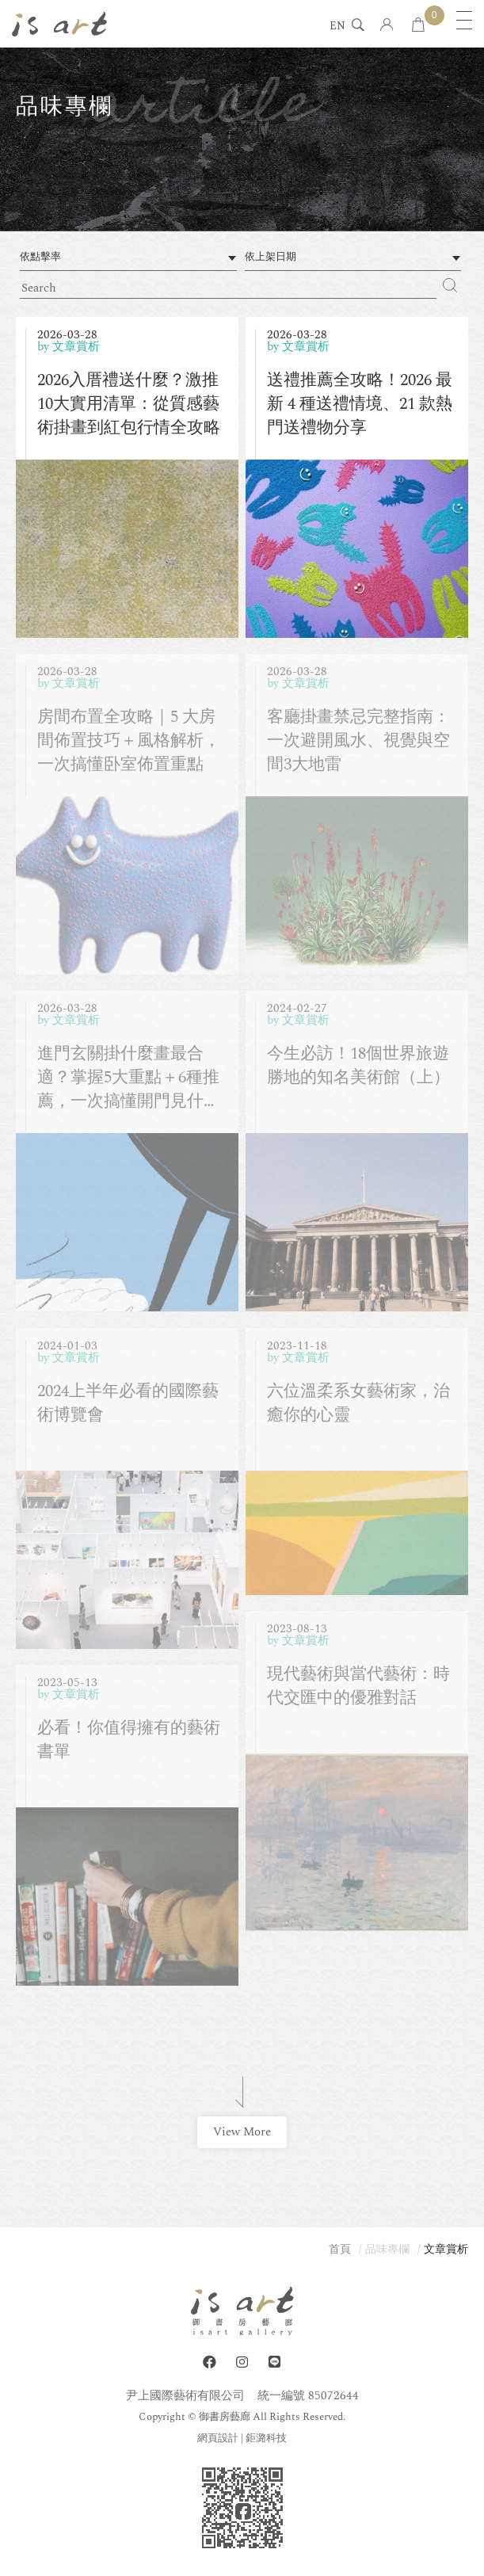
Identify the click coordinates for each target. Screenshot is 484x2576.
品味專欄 (387, 2249)
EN (337, 26)
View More (242, 2132)
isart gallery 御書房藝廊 (59, 24)
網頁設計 (217, 2438)
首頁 (340, 2249)
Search (450, 285)
